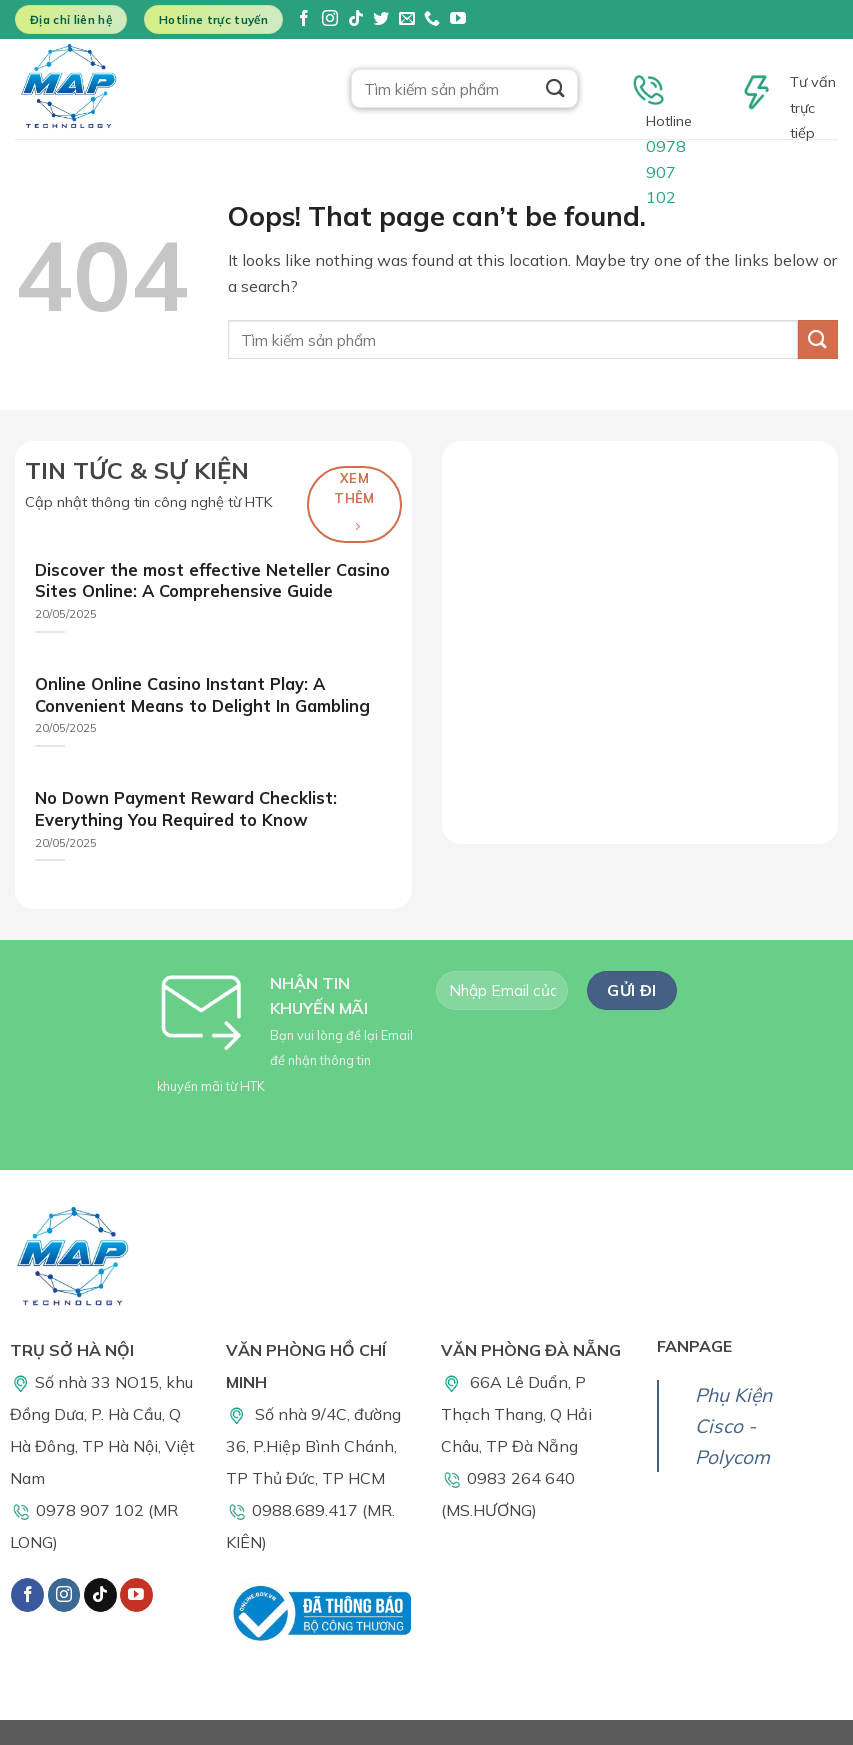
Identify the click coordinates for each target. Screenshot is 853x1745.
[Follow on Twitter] (381, 19)
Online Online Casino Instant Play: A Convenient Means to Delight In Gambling (202, 694)
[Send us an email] (407, 19)
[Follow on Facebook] (304, 19)
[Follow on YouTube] (458, 19)
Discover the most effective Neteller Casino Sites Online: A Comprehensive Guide (212, 580)
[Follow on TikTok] (356, 19)
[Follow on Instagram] (330, 19)
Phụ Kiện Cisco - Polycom (733, 1425)
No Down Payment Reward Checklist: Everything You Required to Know (186, 808)
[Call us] (432, 19)
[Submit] (555, 88)
